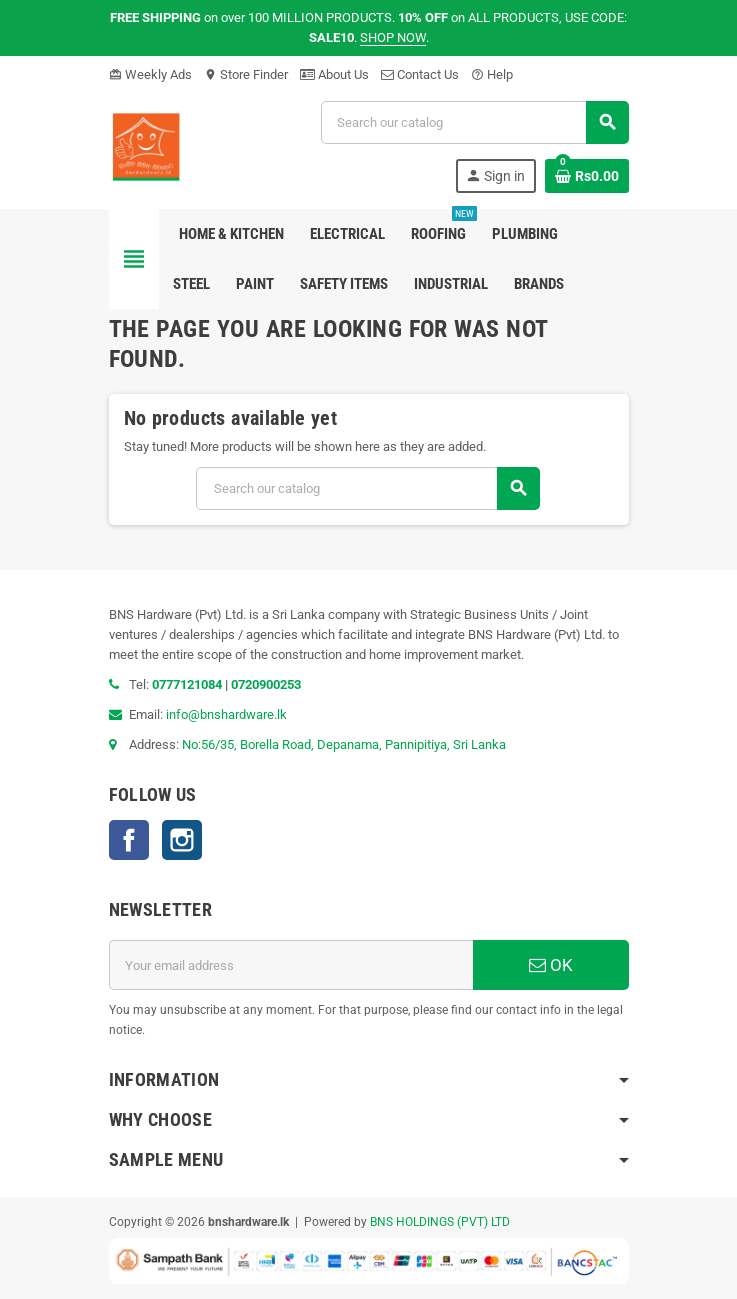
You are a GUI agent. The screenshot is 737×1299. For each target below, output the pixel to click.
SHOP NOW (393, 37)
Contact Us (420, 74)
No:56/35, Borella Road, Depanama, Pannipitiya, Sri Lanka (344, 744)
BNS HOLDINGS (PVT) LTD (440, 1222)
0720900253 (266, 684)
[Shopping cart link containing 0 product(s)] (587, 176)
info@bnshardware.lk (226, 714)
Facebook (129, 840)
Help (492, 74)
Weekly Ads (150, 74)
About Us (334, 74)
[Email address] (291, 965)
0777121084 (188, 684)
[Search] (474, 122)
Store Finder (246, 74)
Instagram (182, 840)
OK (551, 965)
